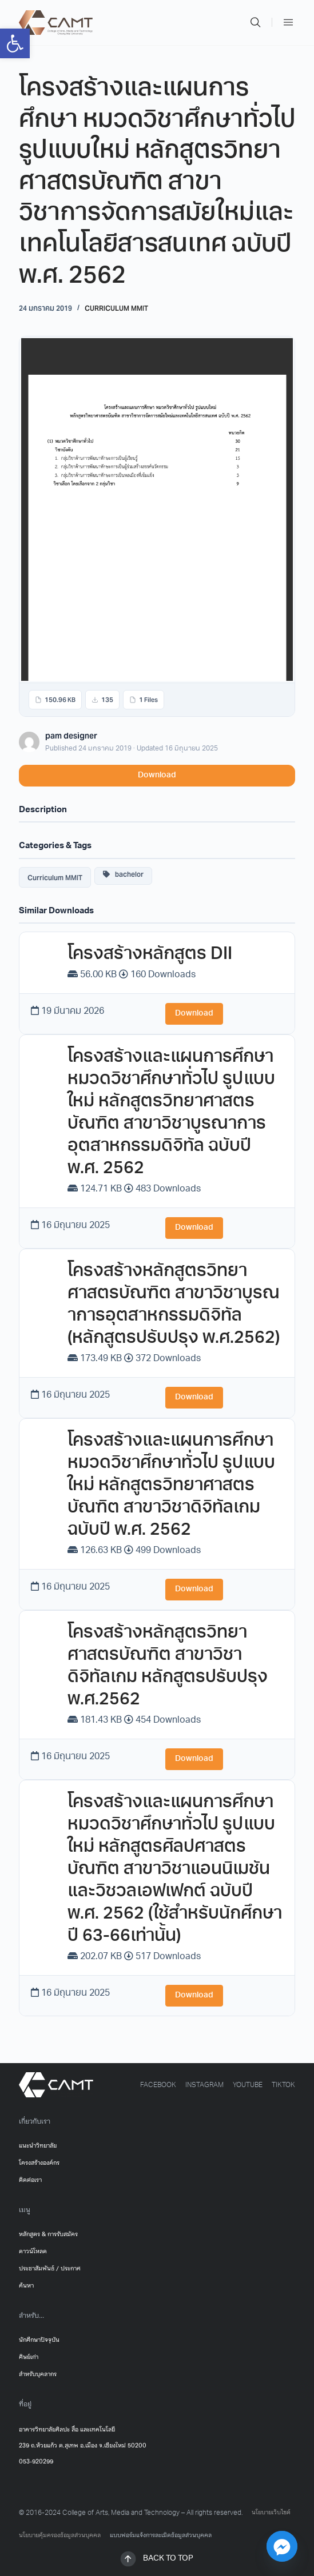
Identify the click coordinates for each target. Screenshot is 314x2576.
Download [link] (157, 775)
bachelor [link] (123, 874)
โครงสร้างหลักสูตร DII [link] (149, 955)
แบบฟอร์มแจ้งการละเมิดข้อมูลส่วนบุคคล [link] (161, 2535)
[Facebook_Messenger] (282, 2546)
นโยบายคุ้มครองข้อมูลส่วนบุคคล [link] (60, 2535)
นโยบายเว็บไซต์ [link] (271, 2512)
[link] (15, 43)
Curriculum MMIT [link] (116, 308)
